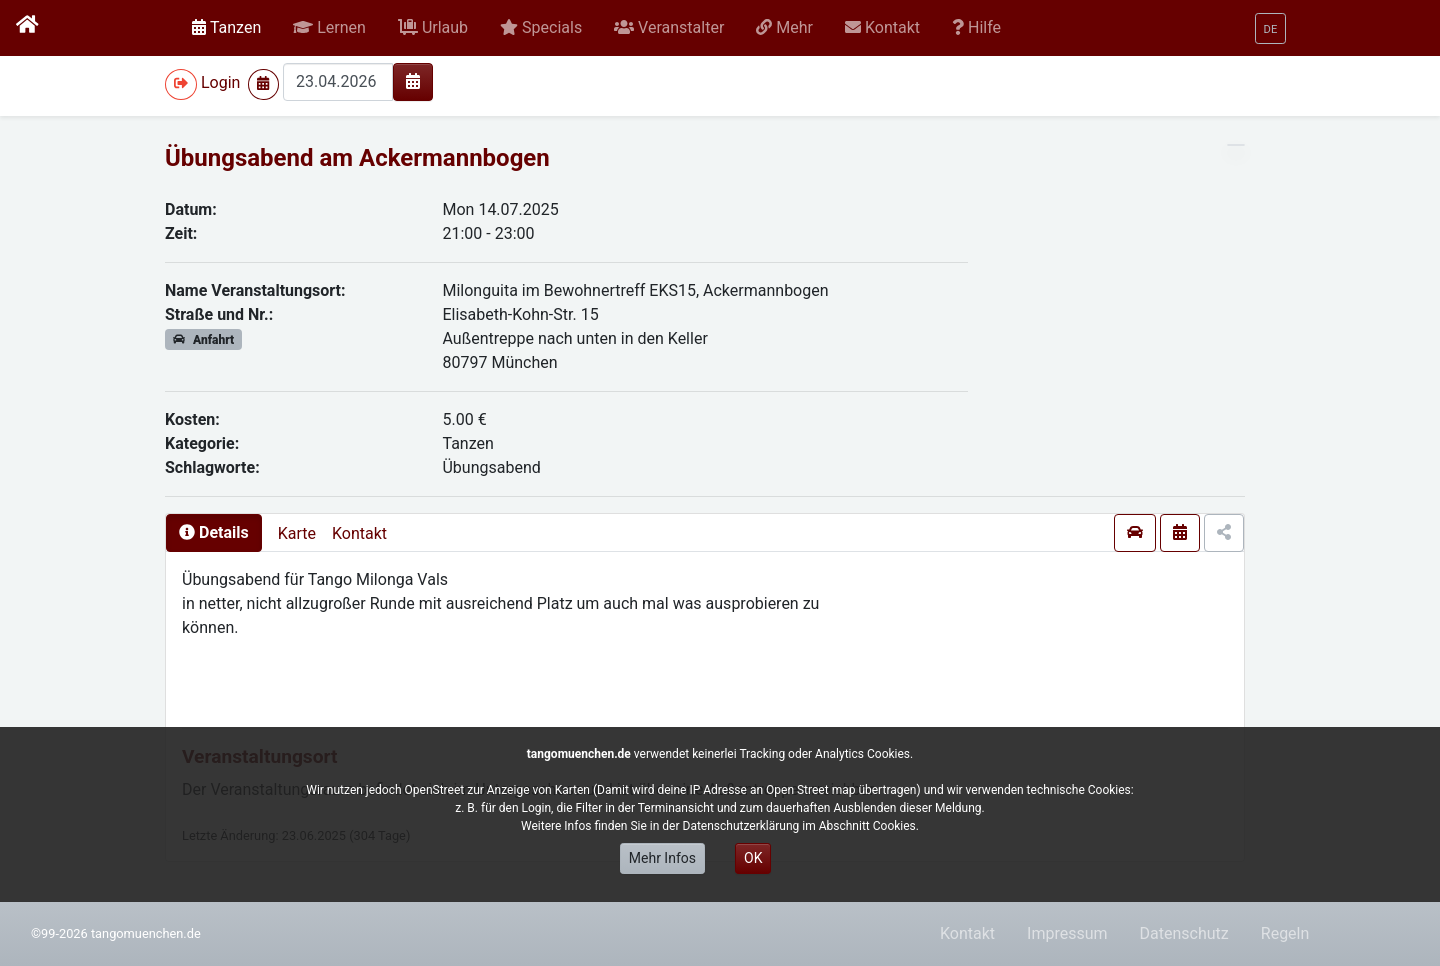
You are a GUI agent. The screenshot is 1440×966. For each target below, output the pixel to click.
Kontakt (359, 533)
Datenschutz (1184, 933)
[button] (329, 28)
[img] (413, 81)
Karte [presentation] (297, 533)
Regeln (1285, 933)
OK (753, 858)
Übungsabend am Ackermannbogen (357, 158)
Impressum (1067, 933)
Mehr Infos (662, 858)
